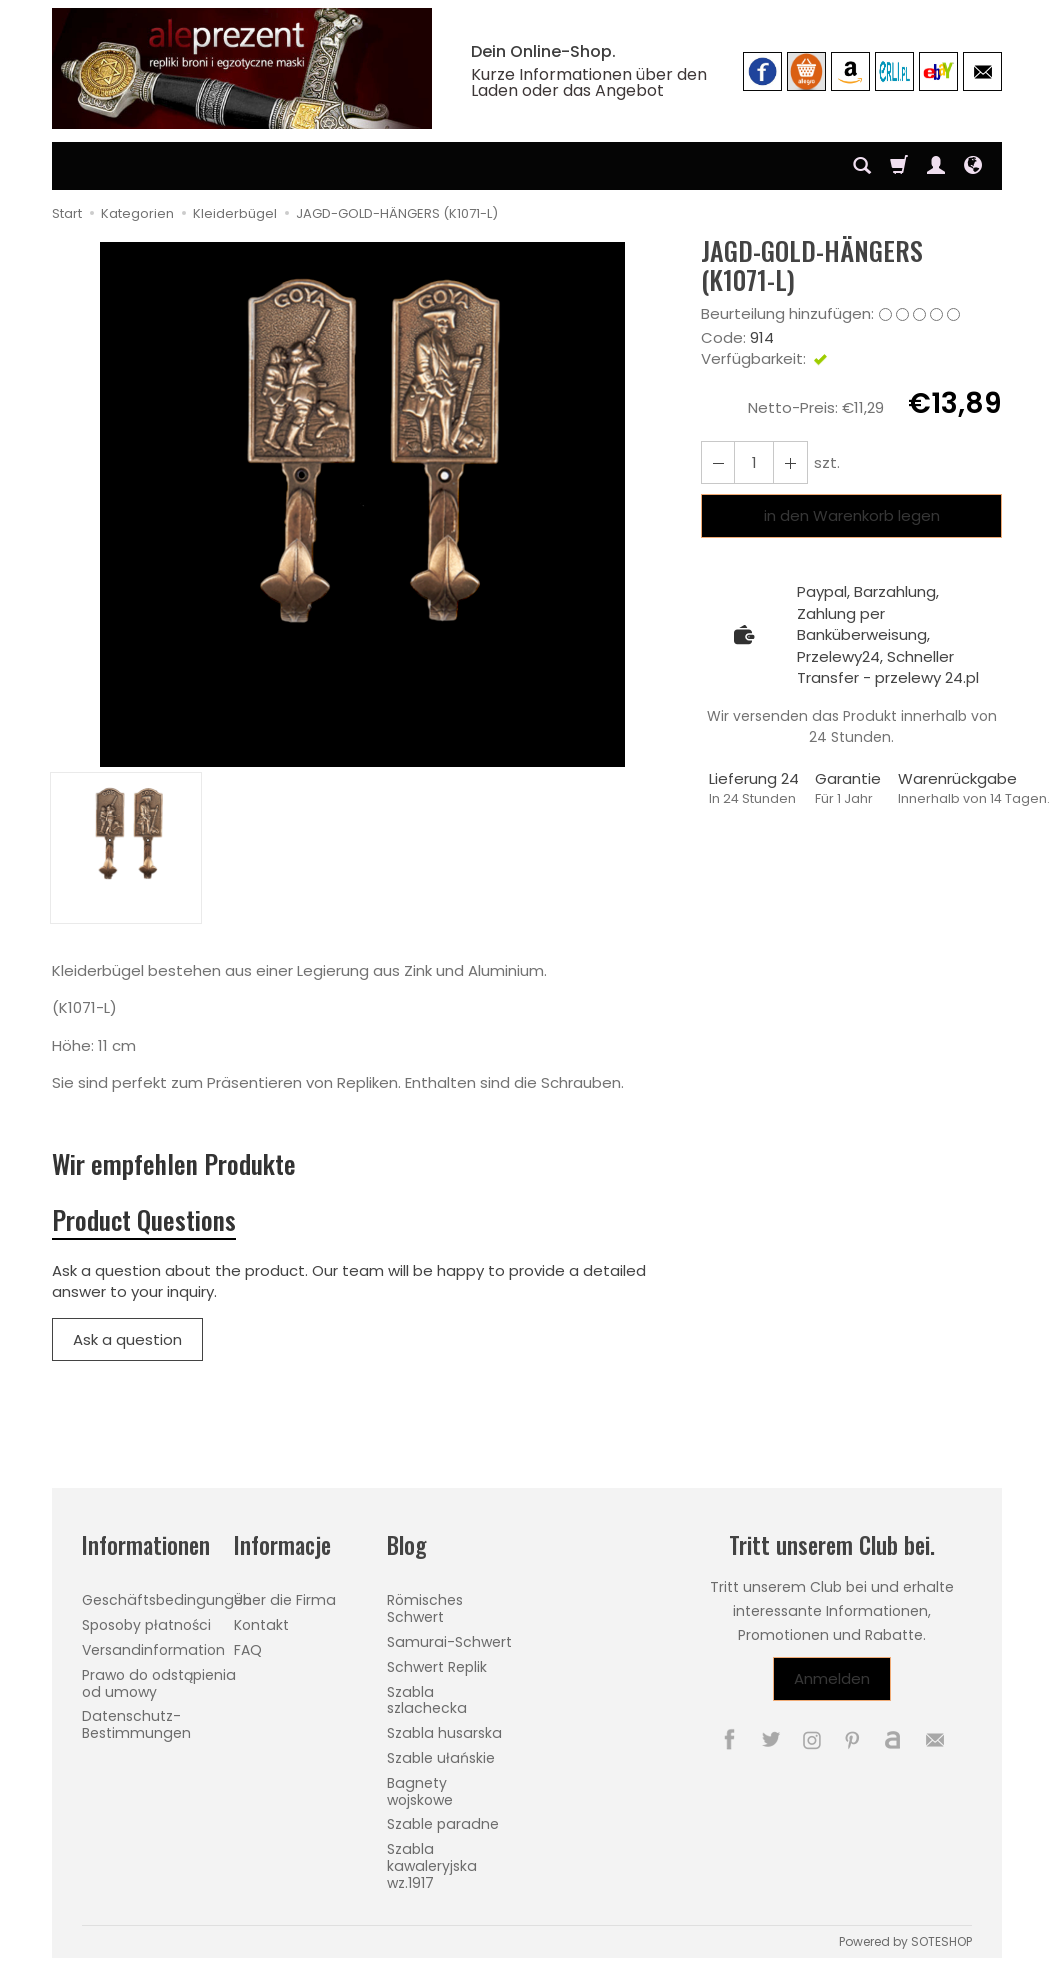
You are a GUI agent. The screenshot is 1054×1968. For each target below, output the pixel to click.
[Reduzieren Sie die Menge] (790, 462)
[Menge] (754, 462)
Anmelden (832, 1679)
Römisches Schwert (425, 1608)
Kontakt (261, 1625)
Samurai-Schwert (449, 1642)
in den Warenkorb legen (852, 515)
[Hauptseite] (242, 68)
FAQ (248, 1650)
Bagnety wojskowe (420, 1791)
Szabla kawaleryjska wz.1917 (432, 1866)
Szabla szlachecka (427, 1699)
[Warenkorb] (899, 166)
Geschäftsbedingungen (167, 1600)
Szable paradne (443, 1824)
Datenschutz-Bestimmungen (136, 1724)
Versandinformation (153, 1650)
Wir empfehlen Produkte (174, 1163)
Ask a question (127, 1339)
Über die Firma (285, 1600)
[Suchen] (862, 166)
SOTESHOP (941, 1941)
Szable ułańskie (441, 1758)
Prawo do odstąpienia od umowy (159, 1683)
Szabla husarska (444, 1733)
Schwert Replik (437, 1667)
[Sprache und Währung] (973, 166)
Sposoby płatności (146, 1625)
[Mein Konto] (936, 166)
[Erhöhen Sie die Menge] (718, 462)
